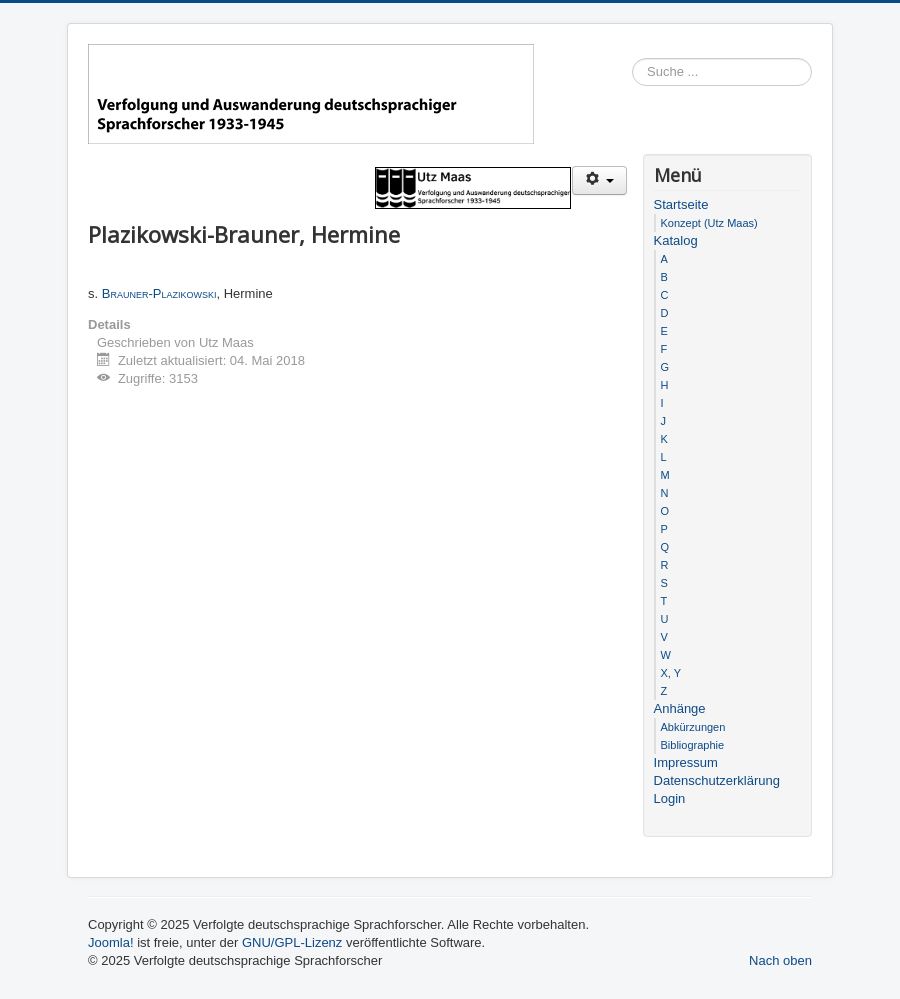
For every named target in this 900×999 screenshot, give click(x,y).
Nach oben (780, 960)
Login (670, 798)
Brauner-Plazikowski (159, 293)
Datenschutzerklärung (717, 780)
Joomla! (111, 942)
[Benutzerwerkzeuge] (599, 180)
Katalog (676, 240)
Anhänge (680, 708)
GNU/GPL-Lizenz (292, 942)
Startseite (681, 204)
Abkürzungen (693, 727)
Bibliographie (693, 745)
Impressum (686, 762)
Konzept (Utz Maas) (709, 223)
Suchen (812, 72)
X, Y (671, 673)
